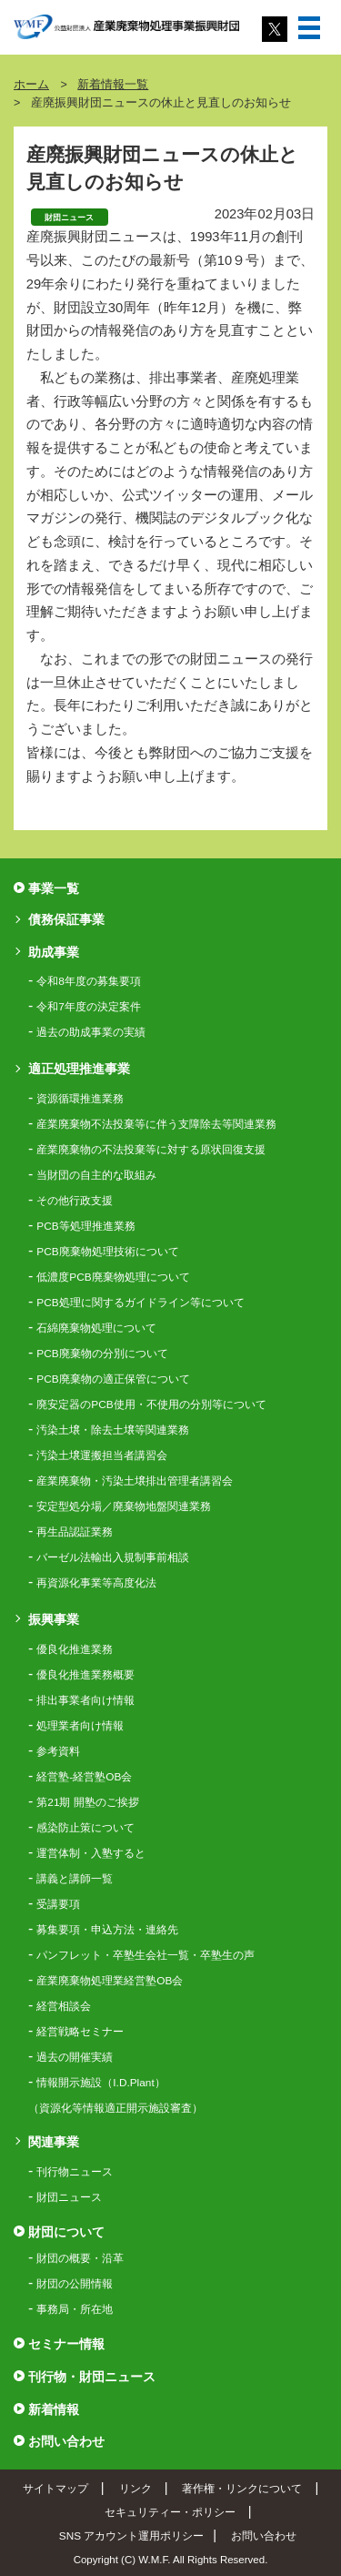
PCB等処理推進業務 (85, 1226)
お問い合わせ (66, 2441)
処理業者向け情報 (80, 1725)
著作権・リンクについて (242, 2488)
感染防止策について (85, 1827)
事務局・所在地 (74, 2309)
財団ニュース (69, 2197)
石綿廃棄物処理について (96, 1328)
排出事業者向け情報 (85, 1700)
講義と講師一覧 (74, 1878)
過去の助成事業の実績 (90, 1032)
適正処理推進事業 (79, 1068)
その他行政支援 (74, 1200)
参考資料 (58, 1751)
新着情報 (53, 2409)
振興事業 (53, 1619)
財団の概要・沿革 (80, 2258)
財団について (66, 2232)
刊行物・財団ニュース (91, 2376)
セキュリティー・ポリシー (170, 2512)
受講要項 (58, 1904)
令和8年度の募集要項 (88, 981)
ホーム (31, 84)
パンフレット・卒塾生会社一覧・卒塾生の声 (145, 1955)
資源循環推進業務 (80, 1098)
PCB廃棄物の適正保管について (112, 1379)
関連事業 (53, 2142)
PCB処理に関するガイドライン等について (140, 1302)
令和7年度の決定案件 (88, 1006)
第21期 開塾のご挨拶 (87, 1802)
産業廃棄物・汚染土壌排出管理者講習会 (134, 1481)
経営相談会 (63, 2006)
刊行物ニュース (74, 2171)
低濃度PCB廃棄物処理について (112, 1277)
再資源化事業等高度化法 (96, 1583)
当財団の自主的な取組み (96, 1175)
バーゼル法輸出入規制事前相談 (112, 1557)
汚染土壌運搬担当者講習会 (101, 1455)
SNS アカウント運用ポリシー (131, 2535)
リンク (135, 2488)
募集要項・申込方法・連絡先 (107, 1929)
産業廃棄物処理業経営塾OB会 (109, 1980)
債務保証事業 (66, 919)
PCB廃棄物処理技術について (107, 1251)
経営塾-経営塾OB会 (84, 1776)
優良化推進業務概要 (85, 1674)
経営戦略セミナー (80, 2031)
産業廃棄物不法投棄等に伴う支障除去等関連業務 (156, 1124)
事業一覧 (53, 888)
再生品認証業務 (74, 1532)
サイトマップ (55, 2488)
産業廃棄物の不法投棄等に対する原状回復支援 (151, 1149)
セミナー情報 (66, 2344)
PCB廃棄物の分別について (101, 1353)
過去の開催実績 (74, 2057)
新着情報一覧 (112, 84)
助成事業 (53, 952)
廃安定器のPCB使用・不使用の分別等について (151, 1404)
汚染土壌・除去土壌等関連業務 (112, 1430)
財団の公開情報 (74, 2283)
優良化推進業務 (74, 1649)
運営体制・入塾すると (90, 1853)
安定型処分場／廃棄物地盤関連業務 (123, 1506)
